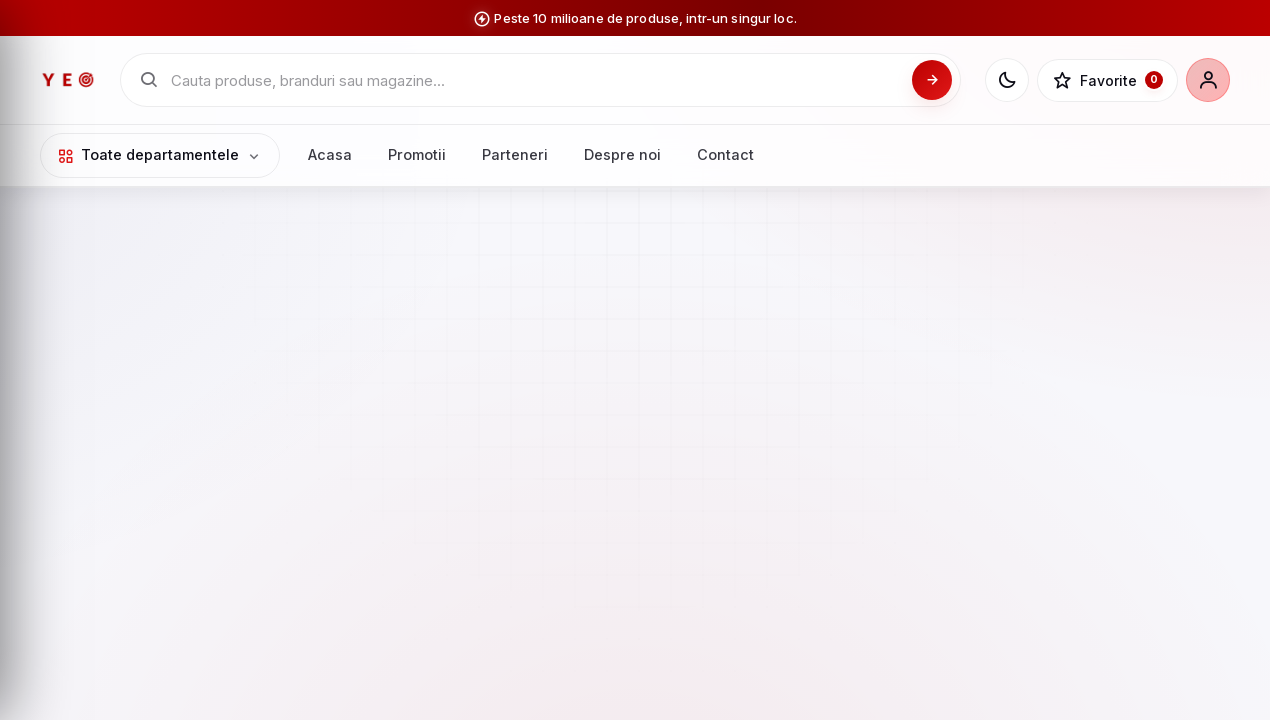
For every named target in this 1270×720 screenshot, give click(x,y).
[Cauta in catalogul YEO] (535, 80)
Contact (725, 154)
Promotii (417, 154)
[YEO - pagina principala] (68, 80)
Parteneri (515, 154)
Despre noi (622, 154)
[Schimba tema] (1007, 80)
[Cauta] (932, 80)
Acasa (330, 154)
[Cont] (1208, 80)
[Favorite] (1107, 81)
